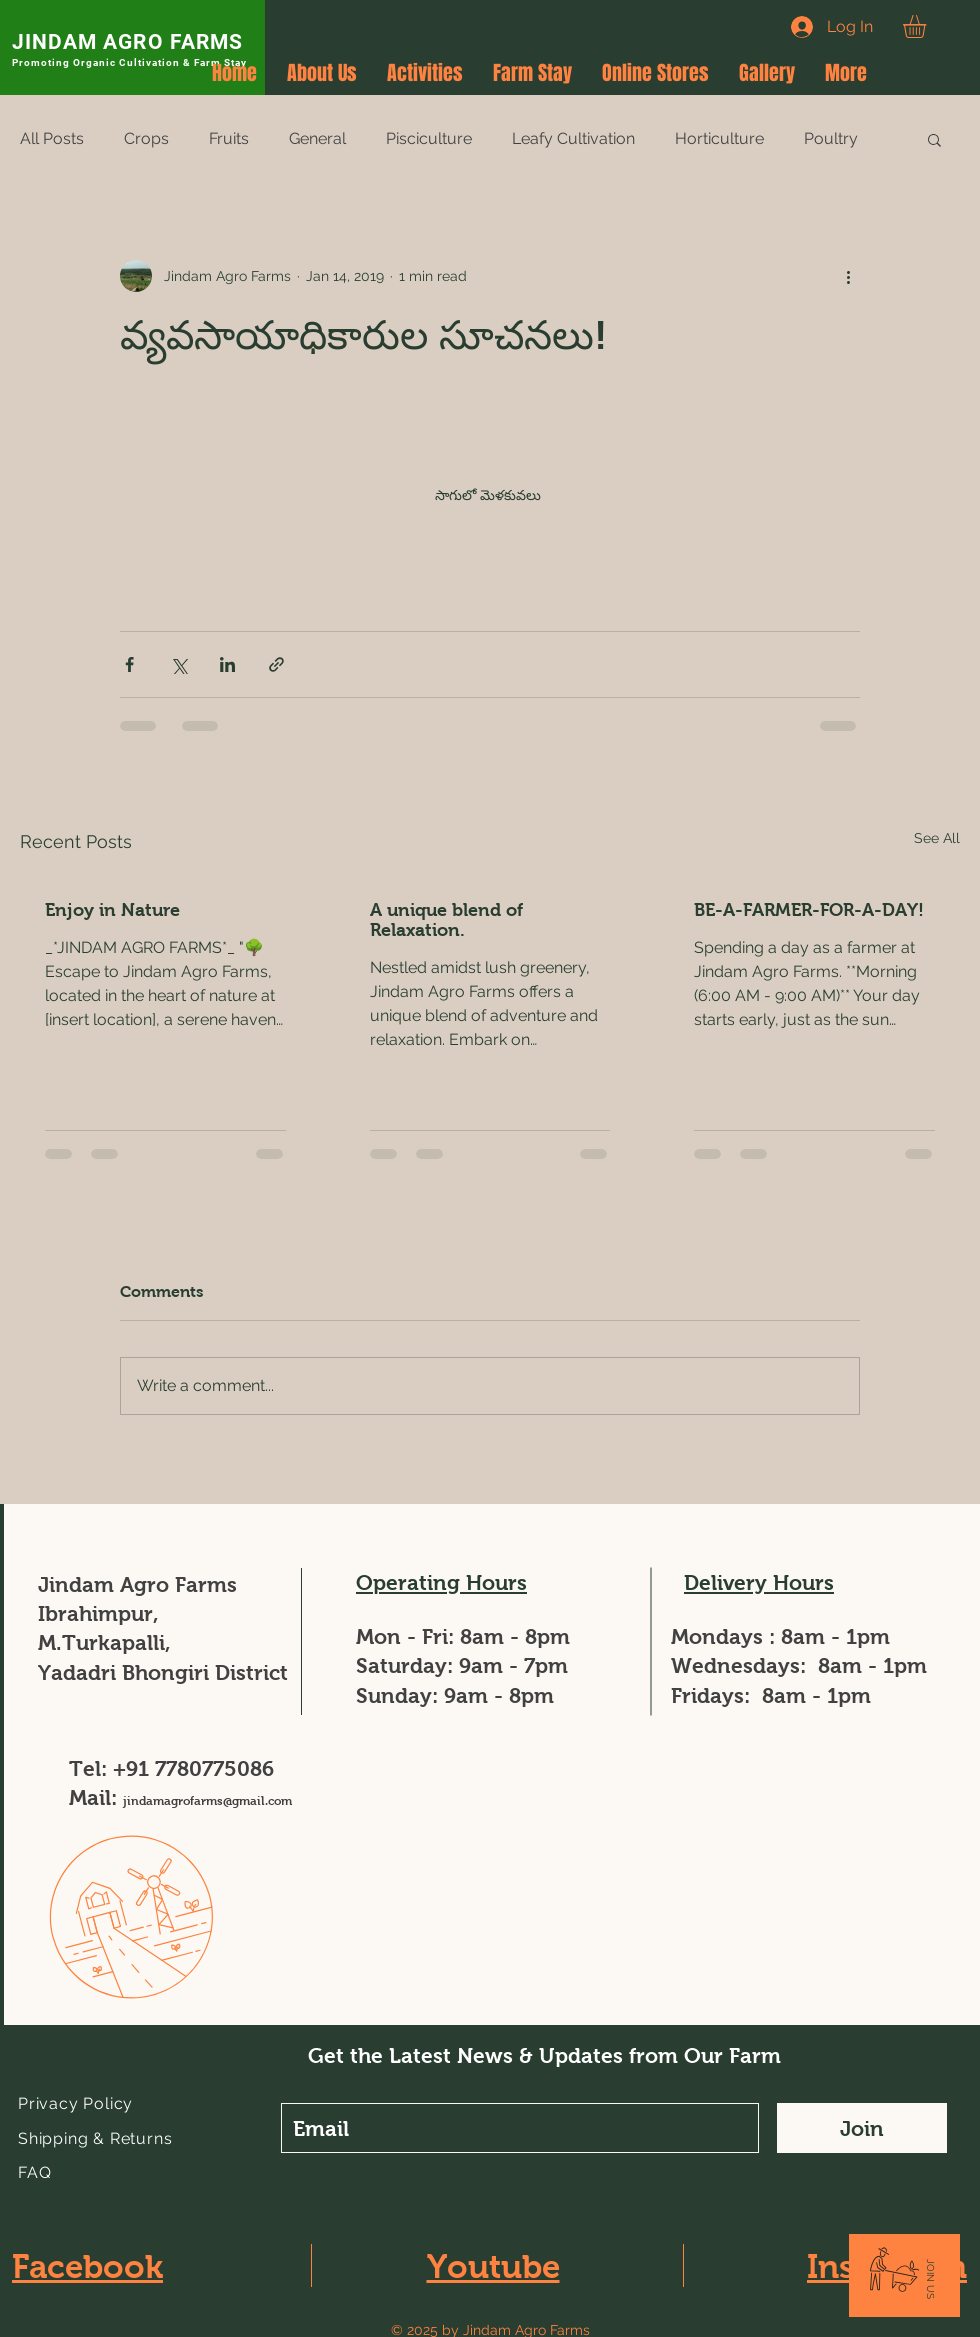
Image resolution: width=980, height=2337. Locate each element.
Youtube (493, 2266)
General (317, 138)
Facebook (87, 2266)
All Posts (52, 138)
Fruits (229, 138)
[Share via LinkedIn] (227, 664)
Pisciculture (429, 138)
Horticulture (719, 138)
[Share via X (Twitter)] (178, 664)
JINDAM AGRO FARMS (127, 42)
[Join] (862, 2128)
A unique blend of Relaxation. (446, 920)
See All (937, 838)
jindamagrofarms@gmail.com (207, 1801)
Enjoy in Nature (112, 910)
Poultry (831, 138)
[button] (928, 26)
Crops (146, 138)
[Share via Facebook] (129, 664)
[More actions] (848, 276)
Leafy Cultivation (573, 138)
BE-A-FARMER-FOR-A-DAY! (809, 910)
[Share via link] (276, 664)
